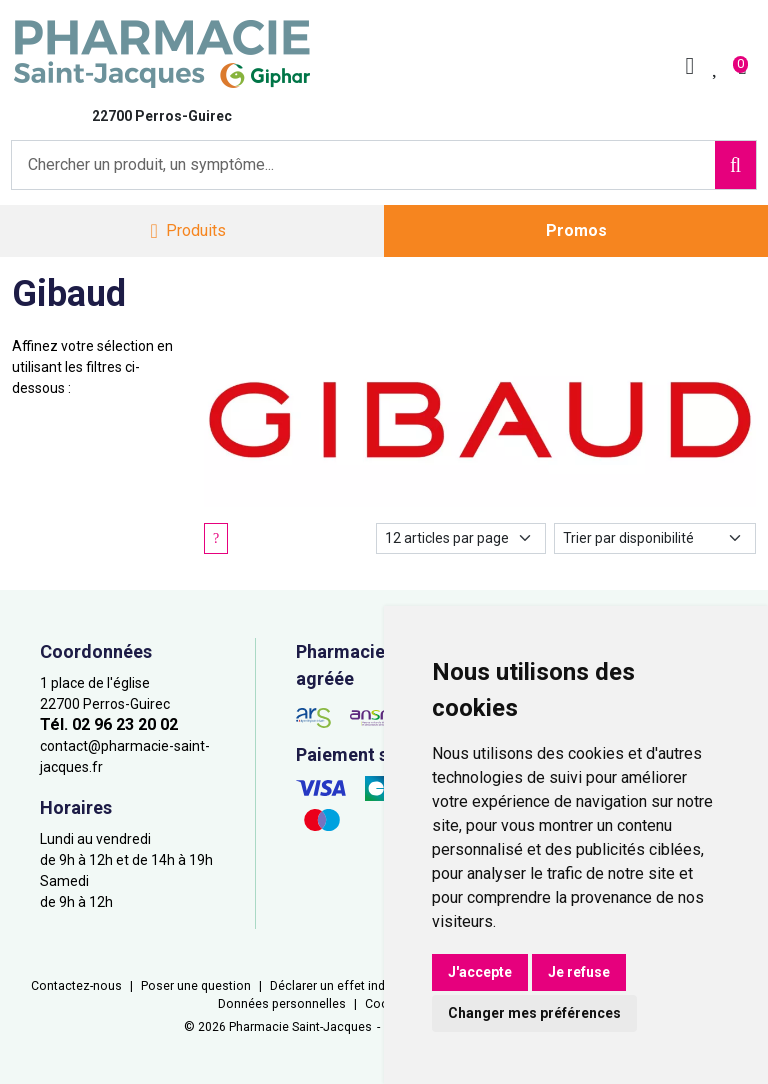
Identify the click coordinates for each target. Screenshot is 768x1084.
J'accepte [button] (480, 972)
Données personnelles (282, 1004)
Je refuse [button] (579, 972)
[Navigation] (188, 231)
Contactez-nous (76, 986)
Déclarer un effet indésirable (350, 986)
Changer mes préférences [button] (534, 1013)
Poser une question (196, 986)
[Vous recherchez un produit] (364, 165)
